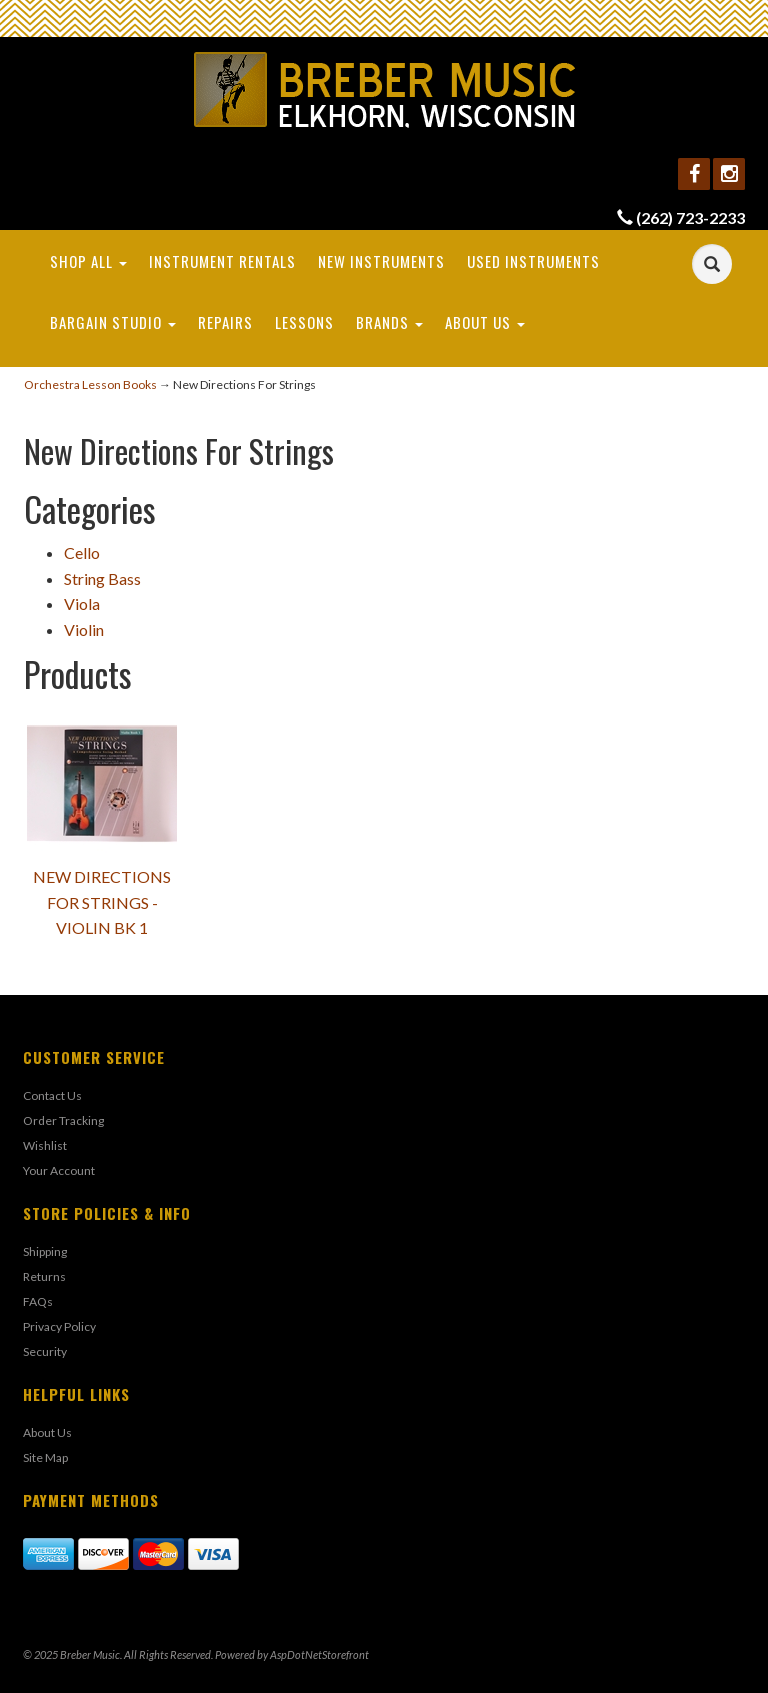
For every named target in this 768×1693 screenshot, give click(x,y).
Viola (82, 603)
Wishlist (45, 1145)
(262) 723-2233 (690, 217)
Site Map (45, 1457)
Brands (389, 322)
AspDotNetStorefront (319, 1654)
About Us (485, 322)
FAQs (38, 1301)
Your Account (59, 1170)
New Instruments (381, 261)
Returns (44, 1276)
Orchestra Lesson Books (90, 384)
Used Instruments (533, 261)
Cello (82, 552)
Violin (84, 629)
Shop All (88, 261)
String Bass (102, 578)
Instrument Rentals (222, 261)
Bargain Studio (113, 322)
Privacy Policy (59, 1326)
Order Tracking (63, 1120)
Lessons (304, 322)
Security (45, 1351)
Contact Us (52, 1095)
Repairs (225, 322)
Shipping (45, 1251)
